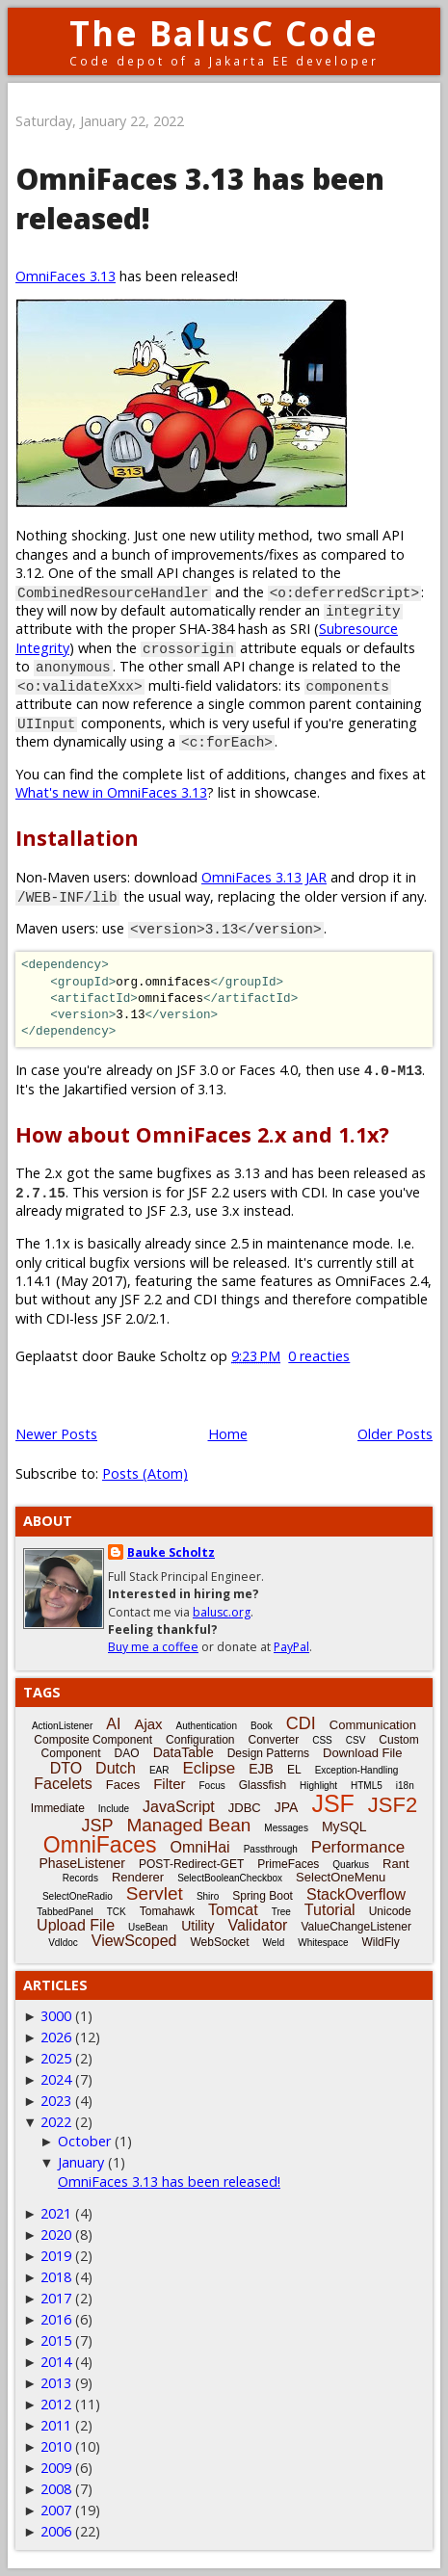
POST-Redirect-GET (191, 1864)
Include (113, 1808)
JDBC (244, 1808)
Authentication (206, 1726)
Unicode (390, 1911)
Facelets (63, 1783)
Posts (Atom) (145, 1473)
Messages (286, 1828)
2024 (55, 2079)
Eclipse (208, 1768)
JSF (332, 1803)
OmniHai (199, 1847)
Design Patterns (268, 1753)
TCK (116, 1911)
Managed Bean (188, 1825)
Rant (395, 1863)
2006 (55, 2531)
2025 (55, 2058)
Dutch (115, 1768)
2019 (55, 2256)
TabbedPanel (64, 1911)
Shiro (208, 1896)
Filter (169, 1783)
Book (261, 1726)
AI (113, 1724)
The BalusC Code (224, 33)
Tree (281, 1911)
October (84, 2141)
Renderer (138, 1877)
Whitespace (323, 1942)
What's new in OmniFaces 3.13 (111, 792)
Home (228, 1434)
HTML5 (366, 1785)
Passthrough (271, 1849)
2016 (55, 2319)
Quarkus (350, 1864)
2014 (55, 2362)
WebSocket (219, 1942)
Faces (123, 1784)
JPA (287, 1807)
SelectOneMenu (340, 1877)
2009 (55, 2467)
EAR (159, 1770)
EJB (261, 1768)
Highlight (318, 1785)
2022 (55, 2122)
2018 (55, 2277)
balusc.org (221, 1612)
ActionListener (62, 1726)
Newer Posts (56, 1434)
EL (294, 1769)
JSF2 (392, 1805)
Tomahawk (167, 1911)
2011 (55, 2425)
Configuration (200, 1740)
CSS (322, 1740)
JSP (97, 1825)
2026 (55, 2037)
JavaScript (179, 1807)
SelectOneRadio (77, 1896)
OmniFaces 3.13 (65, 276)
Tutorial (330, 1910)
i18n (405, 1785)
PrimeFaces (288, 1864)
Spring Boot (262, 1896)
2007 (55, 2510)
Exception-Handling (357, 1770)
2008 (55, 2489)
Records (80, 1878)
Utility (197, 1925)
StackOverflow (356, 1894)
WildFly (380, 1942)
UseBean (148, 1927)
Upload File (76, 1925)
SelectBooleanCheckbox (229, 1878)
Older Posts (395, 1434)
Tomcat (233, 1910)
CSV (356, 1740)
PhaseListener (82, 1863)
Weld (274, 1942)
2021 (55, 2213)
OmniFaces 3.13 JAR (264, 877)
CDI (301, 1723)
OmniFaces (100, 1844)
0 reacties (319, 1356)
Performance (358, 1847)
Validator (257, 1925)
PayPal (291, 1647)
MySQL (344, 1826)
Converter (273, 1740)
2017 (55, 2298)
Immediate (58, 1808)
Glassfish (262, 1785)
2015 (55, 2340)
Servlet (154, 1893)
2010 (55, 2446)
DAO (127, 1753)
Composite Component (93, 1740)
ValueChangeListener (356, 1926)
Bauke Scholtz (171, 1552)
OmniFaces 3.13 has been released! (169, 2181)
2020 (55, 2234)
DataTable (183, 1752)
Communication (372, 1725)
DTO (66, 1768)
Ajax (148, 1724)
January (81, 2162)
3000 (55, 2016)
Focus (212, 1785)
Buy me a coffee (153, 1647)
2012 (55, 2404)
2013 (55, 2383)
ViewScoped (134, 1940)
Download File (362, 1753)
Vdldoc (63, 1942)
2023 (55, 2100)
